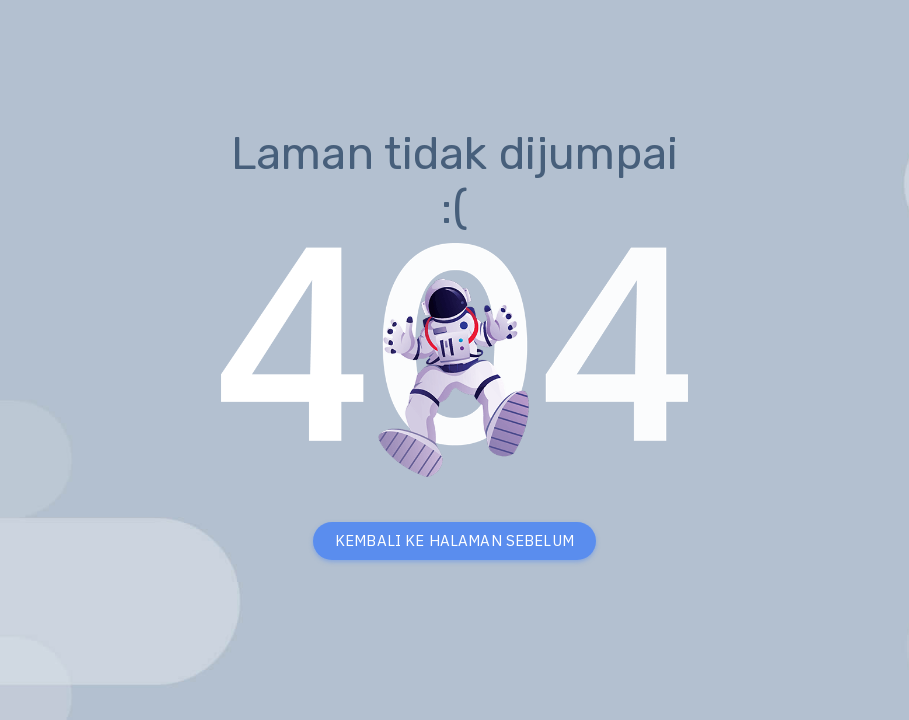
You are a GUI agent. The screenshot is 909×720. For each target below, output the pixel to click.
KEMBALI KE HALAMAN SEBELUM (454, 540)
